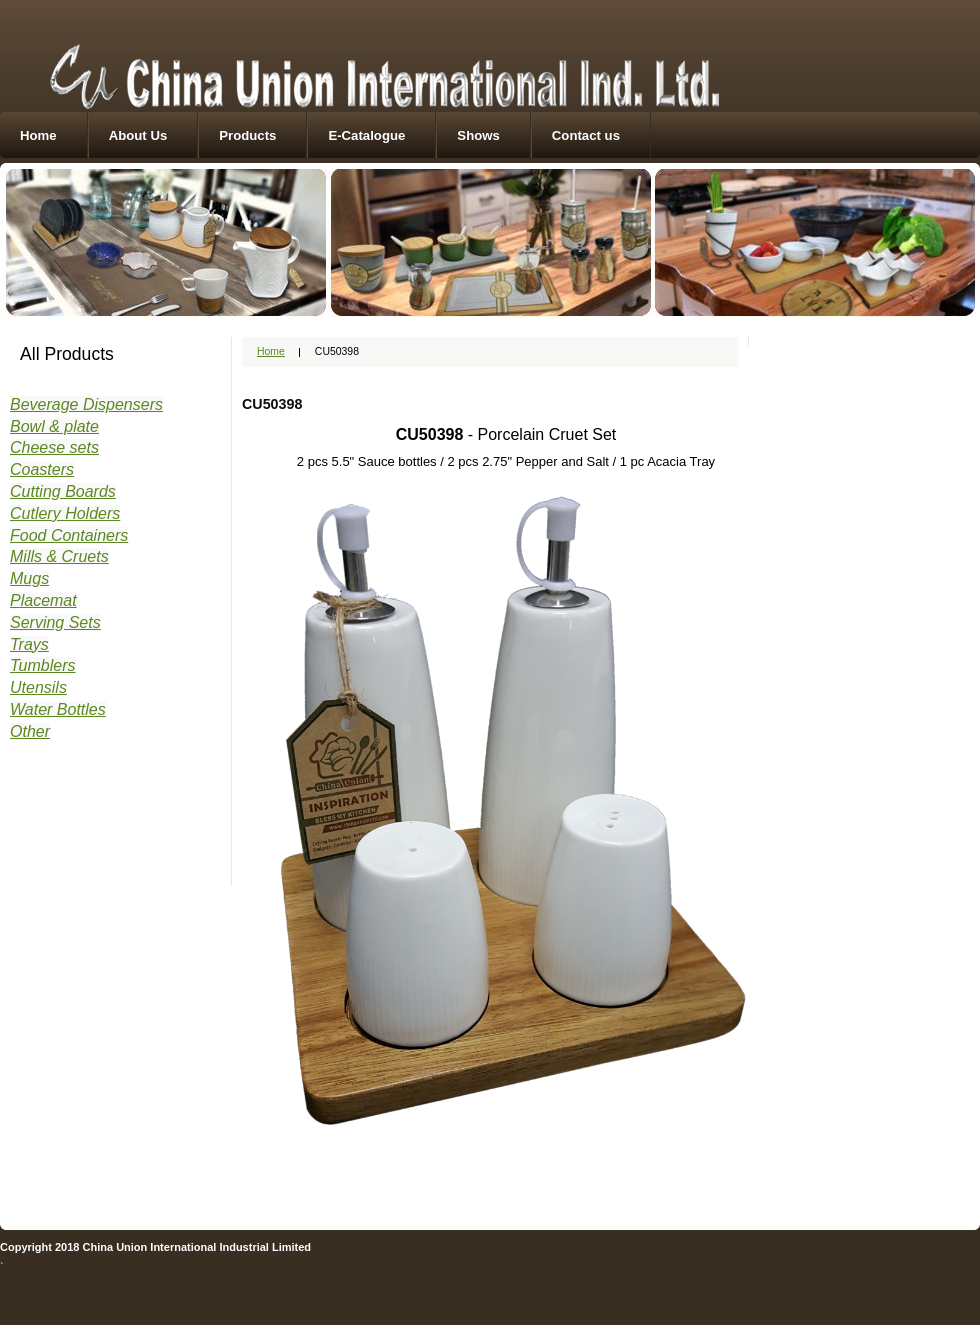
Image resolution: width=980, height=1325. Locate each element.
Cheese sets (54, 447)
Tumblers (43, 665)
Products (247, 135)
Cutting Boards (63, 491)
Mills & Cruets (59, 556)
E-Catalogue (366, 135)
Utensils (38, 687)
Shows (478, 135)
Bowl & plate (54, 426)
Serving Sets (55, 622)
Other (30, 731)
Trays (29, 644)
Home (38, 135)
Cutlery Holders (65, 513)
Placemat (43, 600)
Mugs (29, 578)
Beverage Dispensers (86, 404)
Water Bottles (58, 709)
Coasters (42, 469)
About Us (138, 135)
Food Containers (69, 535)
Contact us (586, 135)
